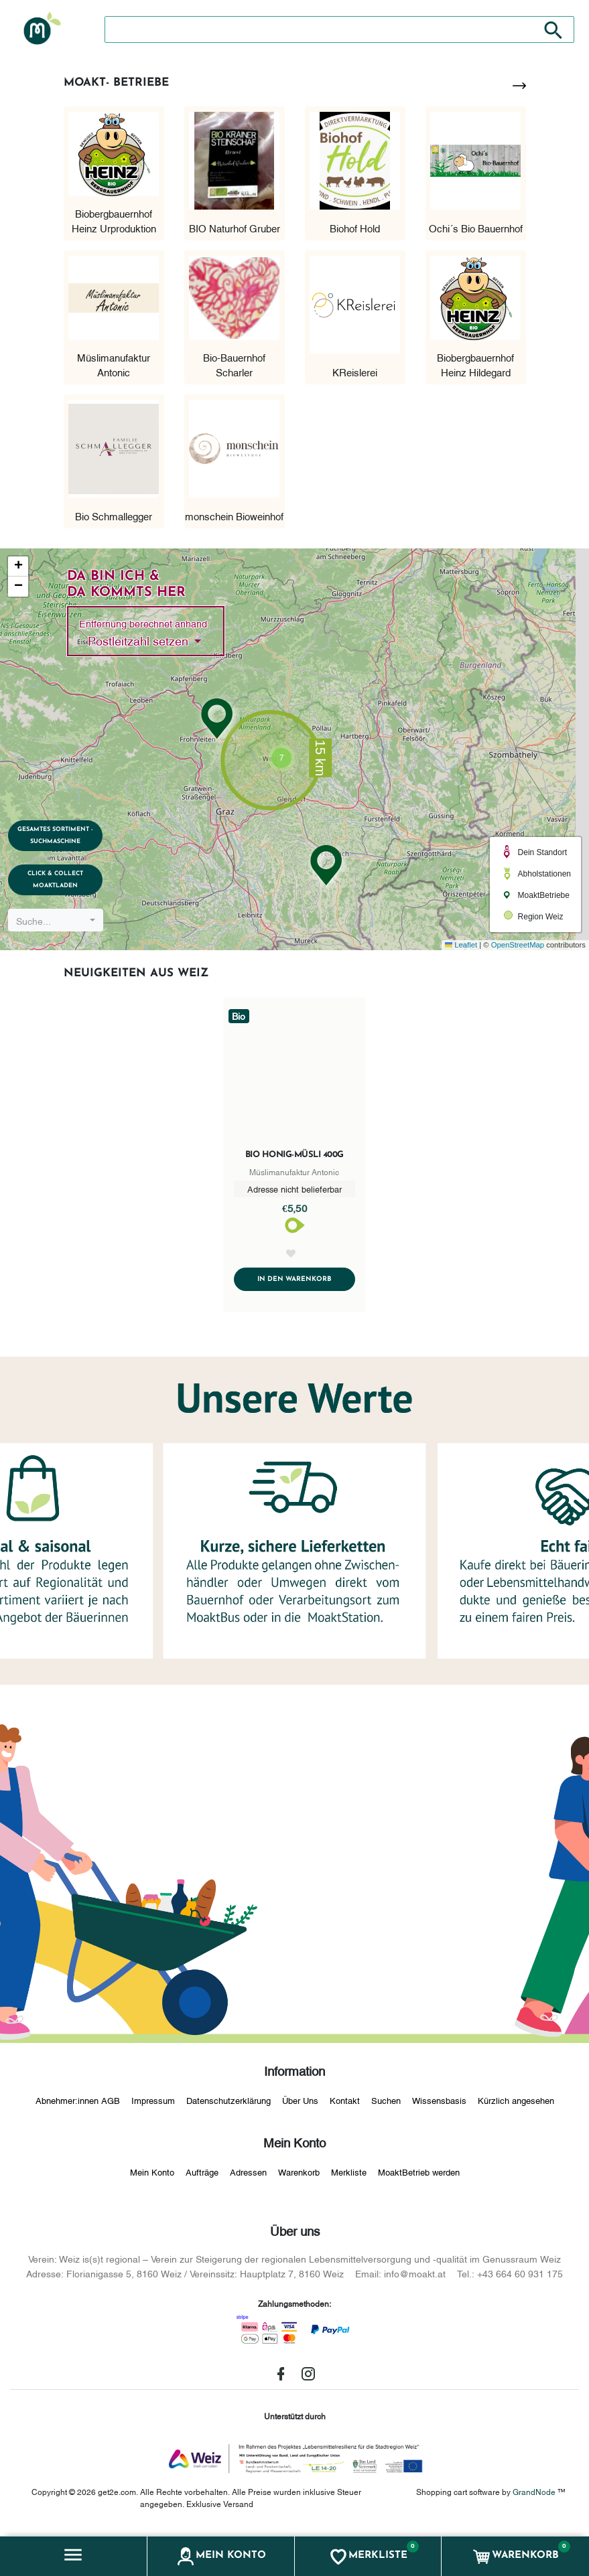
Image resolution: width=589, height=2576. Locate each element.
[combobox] (61, 920)
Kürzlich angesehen (516, 2104)
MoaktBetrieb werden (419, 2175)
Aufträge (202, 2175)
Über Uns (300, 2104)
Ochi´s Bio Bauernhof (476, 227)
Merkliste (349, 2175)
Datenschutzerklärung (228, 2104)
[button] (73, 2556)
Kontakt (345, 2104)
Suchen (386, 2104)
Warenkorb (299, 2175)
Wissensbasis (439, 2104)
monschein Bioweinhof (234, 515)
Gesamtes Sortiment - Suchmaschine (62, 831)
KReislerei (354, 371)
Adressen (248, 2175)
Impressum (153, 2104)
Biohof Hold (355, 227)
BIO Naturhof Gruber (234, 227)
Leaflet (461, 945)
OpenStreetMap (517, 945)
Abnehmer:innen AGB (78, 2104)
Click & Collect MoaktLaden (62, 878)
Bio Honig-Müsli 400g (294, 1154)
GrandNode (534, 2494)
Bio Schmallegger (113, 515)
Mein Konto (152, 2175)
